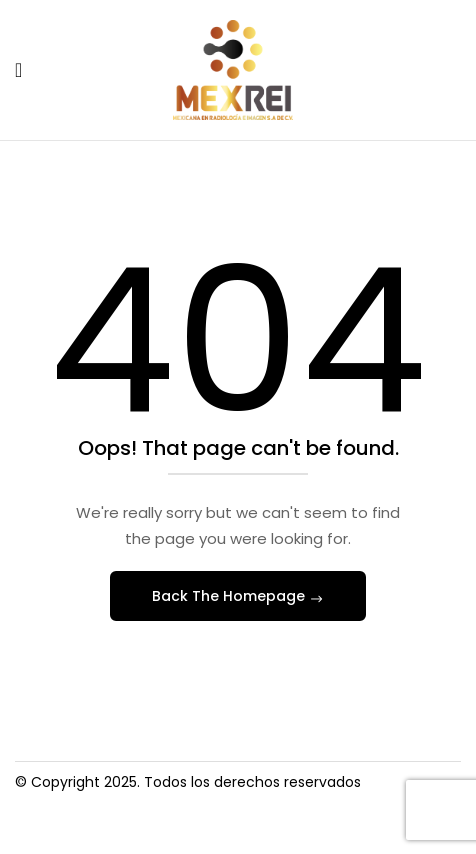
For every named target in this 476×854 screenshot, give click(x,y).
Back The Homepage (230, 596)
